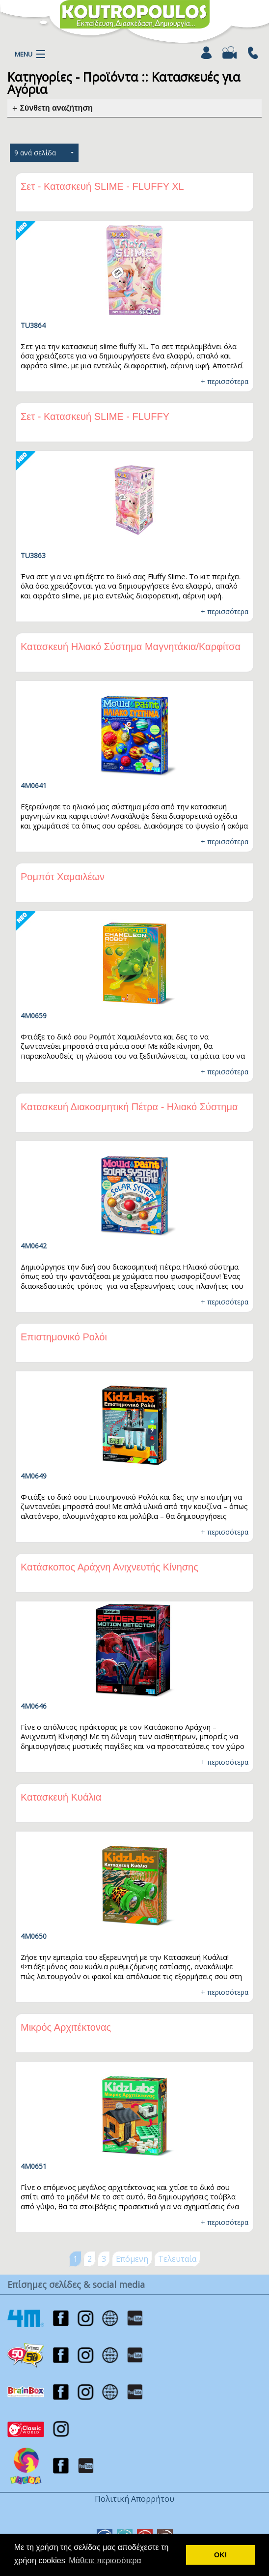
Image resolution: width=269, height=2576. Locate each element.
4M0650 (34, 1936)
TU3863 (33, 555)
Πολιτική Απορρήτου (134, 2498)
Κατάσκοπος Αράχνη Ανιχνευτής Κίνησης (109, 1567)
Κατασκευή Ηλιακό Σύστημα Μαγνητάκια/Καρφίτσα (131, 646)
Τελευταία (177, 2258)
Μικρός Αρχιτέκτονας (66, 2027)
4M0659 (34, 1015)
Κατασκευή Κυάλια (61, 1797)
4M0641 (34, 785)
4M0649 (34, 1475)
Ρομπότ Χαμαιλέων (63, 876)
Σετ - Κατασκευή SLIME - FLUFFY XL (102, 186)
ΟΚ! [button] (220, 2555)
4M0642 (34, 1245)
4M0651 (34, 2166)
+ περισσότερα (224, 381)
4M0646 (34, 1706)
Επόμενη (132, 2258)
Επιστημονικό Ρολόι (64, 1337)
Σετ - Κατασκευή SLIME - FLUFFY (95, 416)
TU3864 (33, 325)
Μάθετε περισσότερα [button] (105, 2560)
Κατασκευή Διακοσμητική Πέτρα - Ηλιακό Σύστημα (129, 1106)
